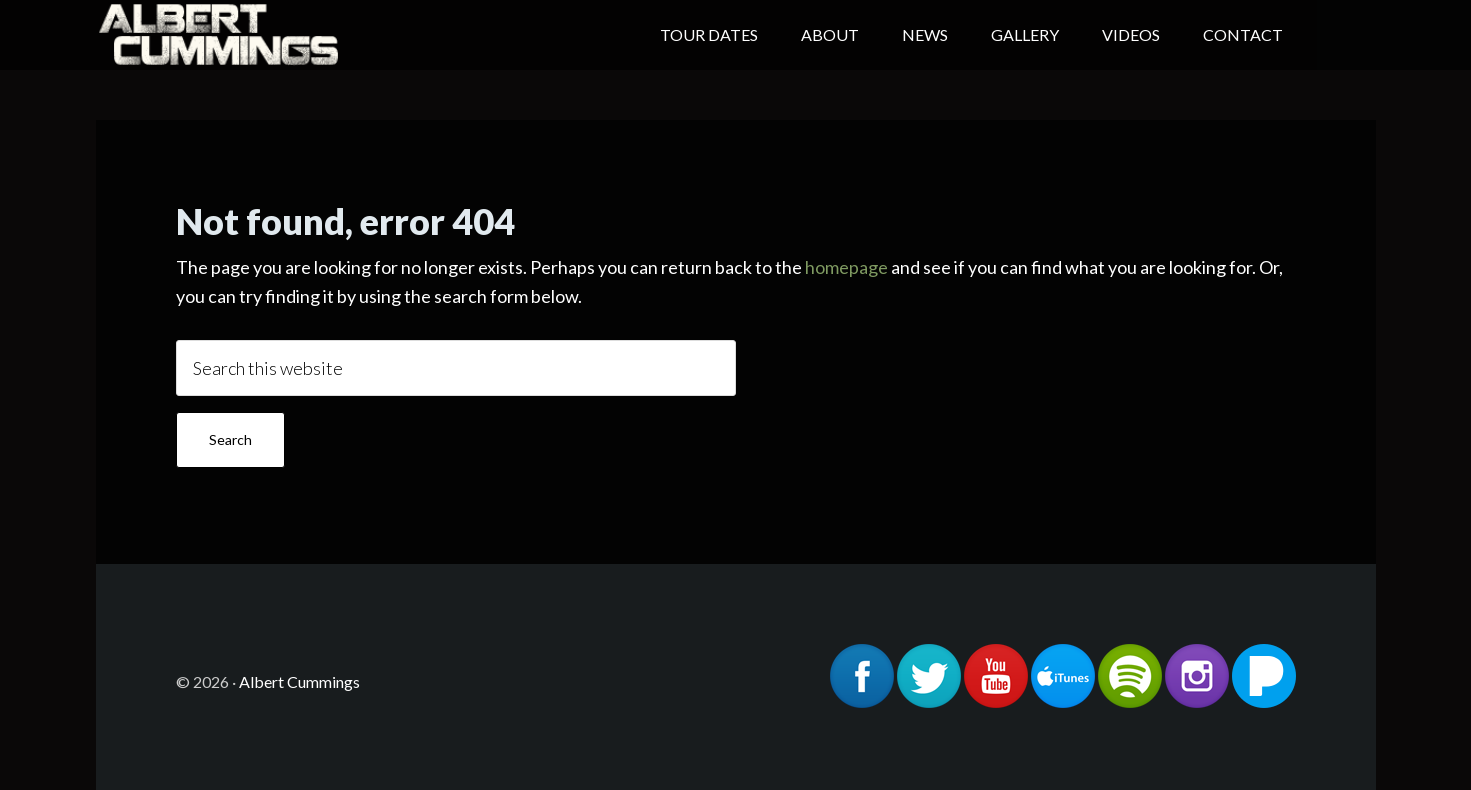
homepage (846, 267)
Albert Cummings (256, 35)
